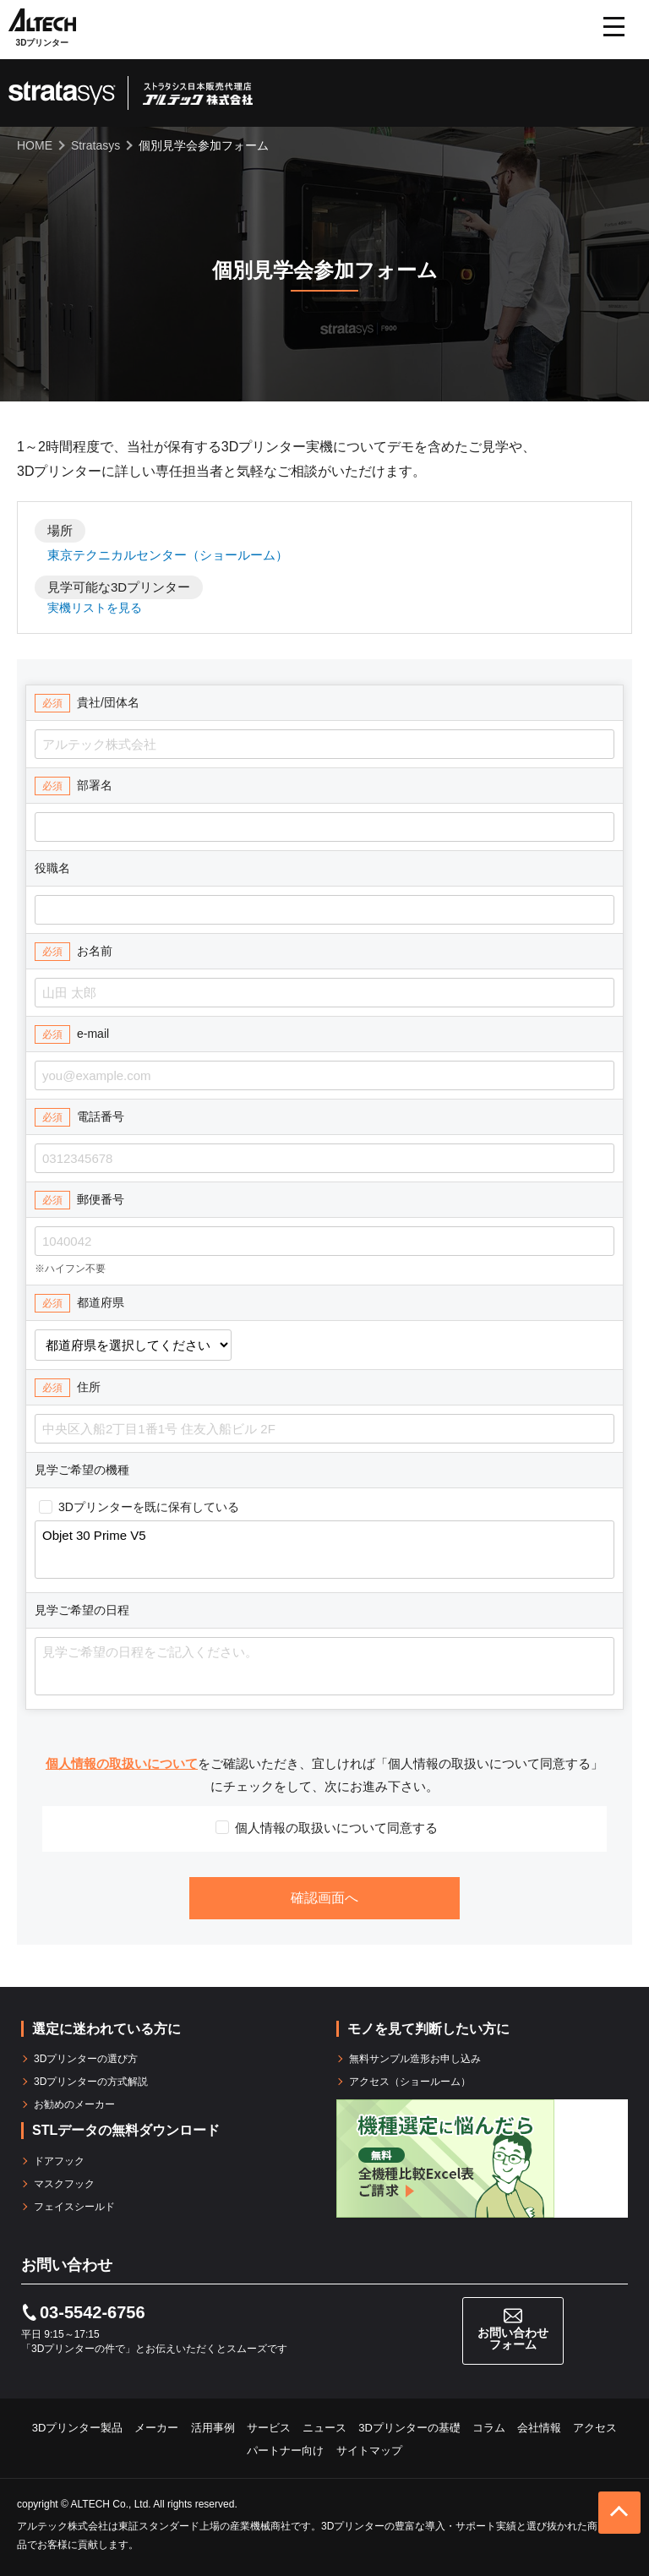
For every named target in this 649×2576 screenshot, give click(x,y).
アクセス (595, 2427)
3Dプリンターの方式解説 (91, 2082)
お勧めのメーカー (74, 2104)
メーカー (156, 2427)
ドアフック (59, 2161)
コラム (488, 2427)
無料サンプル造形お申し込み (415, 2059)
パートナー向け (285, 2450)
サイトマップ (369, 2450)
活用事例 (213, 2427)
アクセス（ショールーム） (410, 2082)
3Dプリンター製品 (77, 2427)
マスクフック (64, 2184)
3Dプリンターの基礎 (409, 2427)
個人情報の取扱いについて (122, 1763)
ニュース (324, 2427)
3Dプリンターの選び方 (86, 2059)
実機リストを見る (94, 607)
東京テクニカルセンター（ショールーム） (167, 555)
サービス (269, 2427)
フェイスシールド (74, 2207)
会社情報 (539, 2427)
